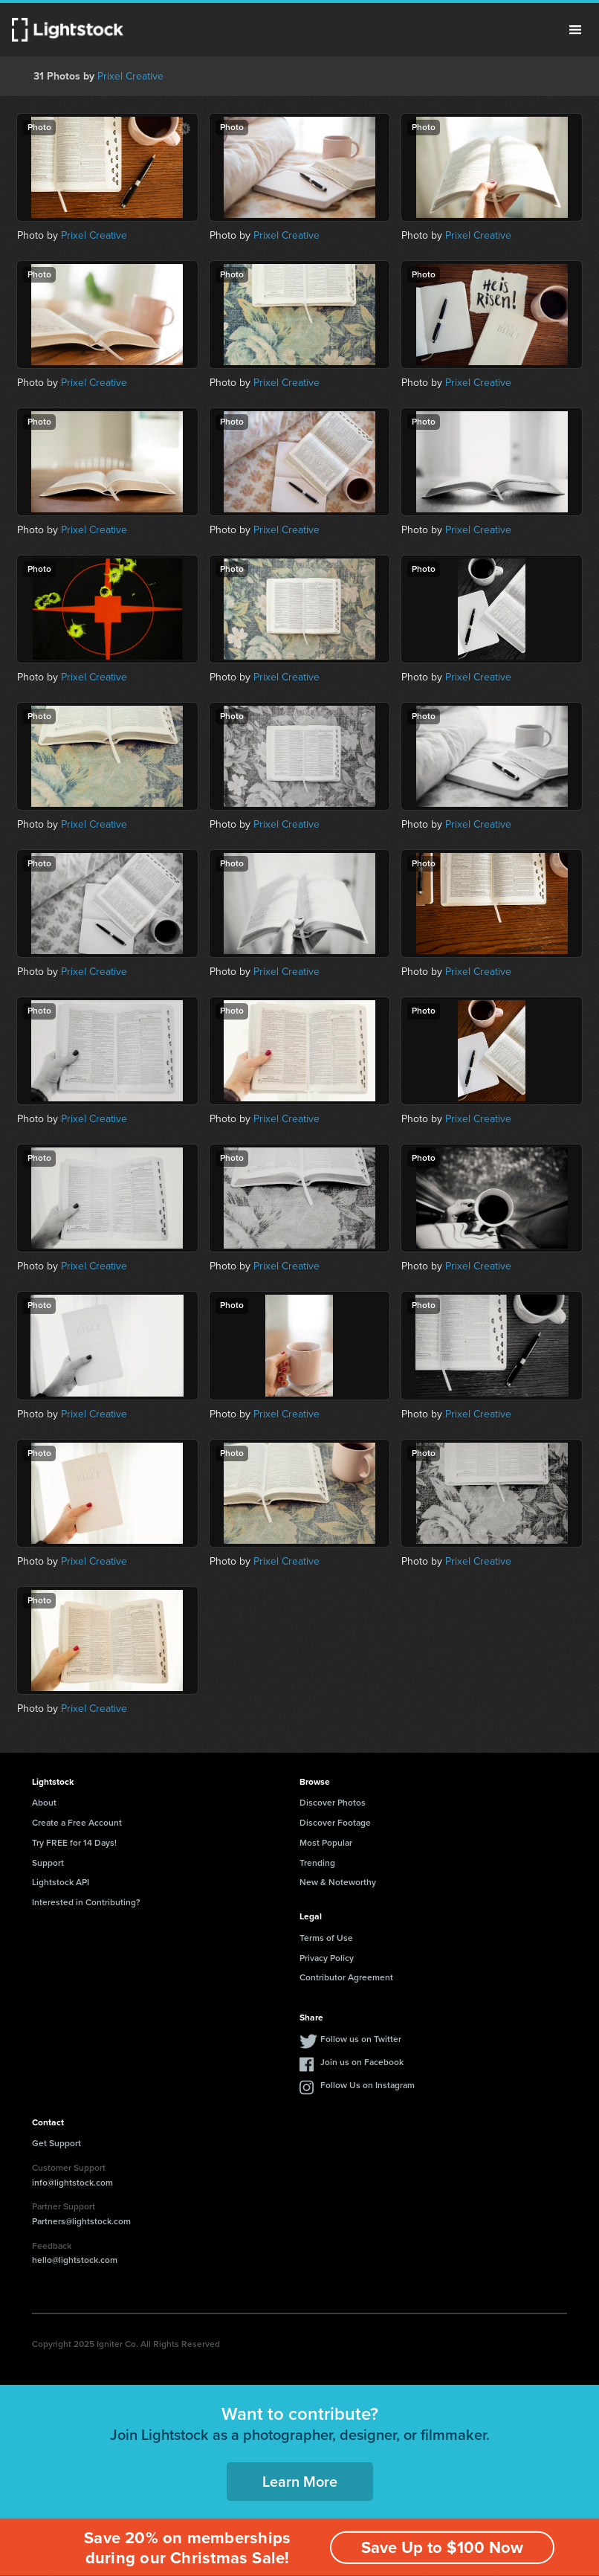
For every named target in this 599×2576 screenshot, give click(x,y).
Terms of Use (326, 1938)
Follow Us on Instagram (367, 2085)
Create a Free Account (77, 1822)
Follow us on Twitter (360, 2039)
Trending (317, 1863)
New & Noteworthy (338, 1882)
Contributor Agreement (346, 1977)
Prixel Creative (130, 76)
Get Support (56, 2143)
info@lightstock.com (72, 2182)
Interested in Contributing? (86, 1902)
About (44, 1802)
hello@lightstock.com (74, 2260)
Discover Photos (333, 1802)
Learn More (299, 2481)
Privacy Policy (327, 1958)
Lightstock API (60, 1882)
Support (48, 1863)
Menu (575, 30)
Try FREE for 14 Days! (74, 1842)
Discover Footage (335, 1822)
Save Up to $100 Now (442, 2547)
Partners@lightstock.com (81, 2221)
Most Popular (326, 1842)
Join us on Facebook (362, 2062)
